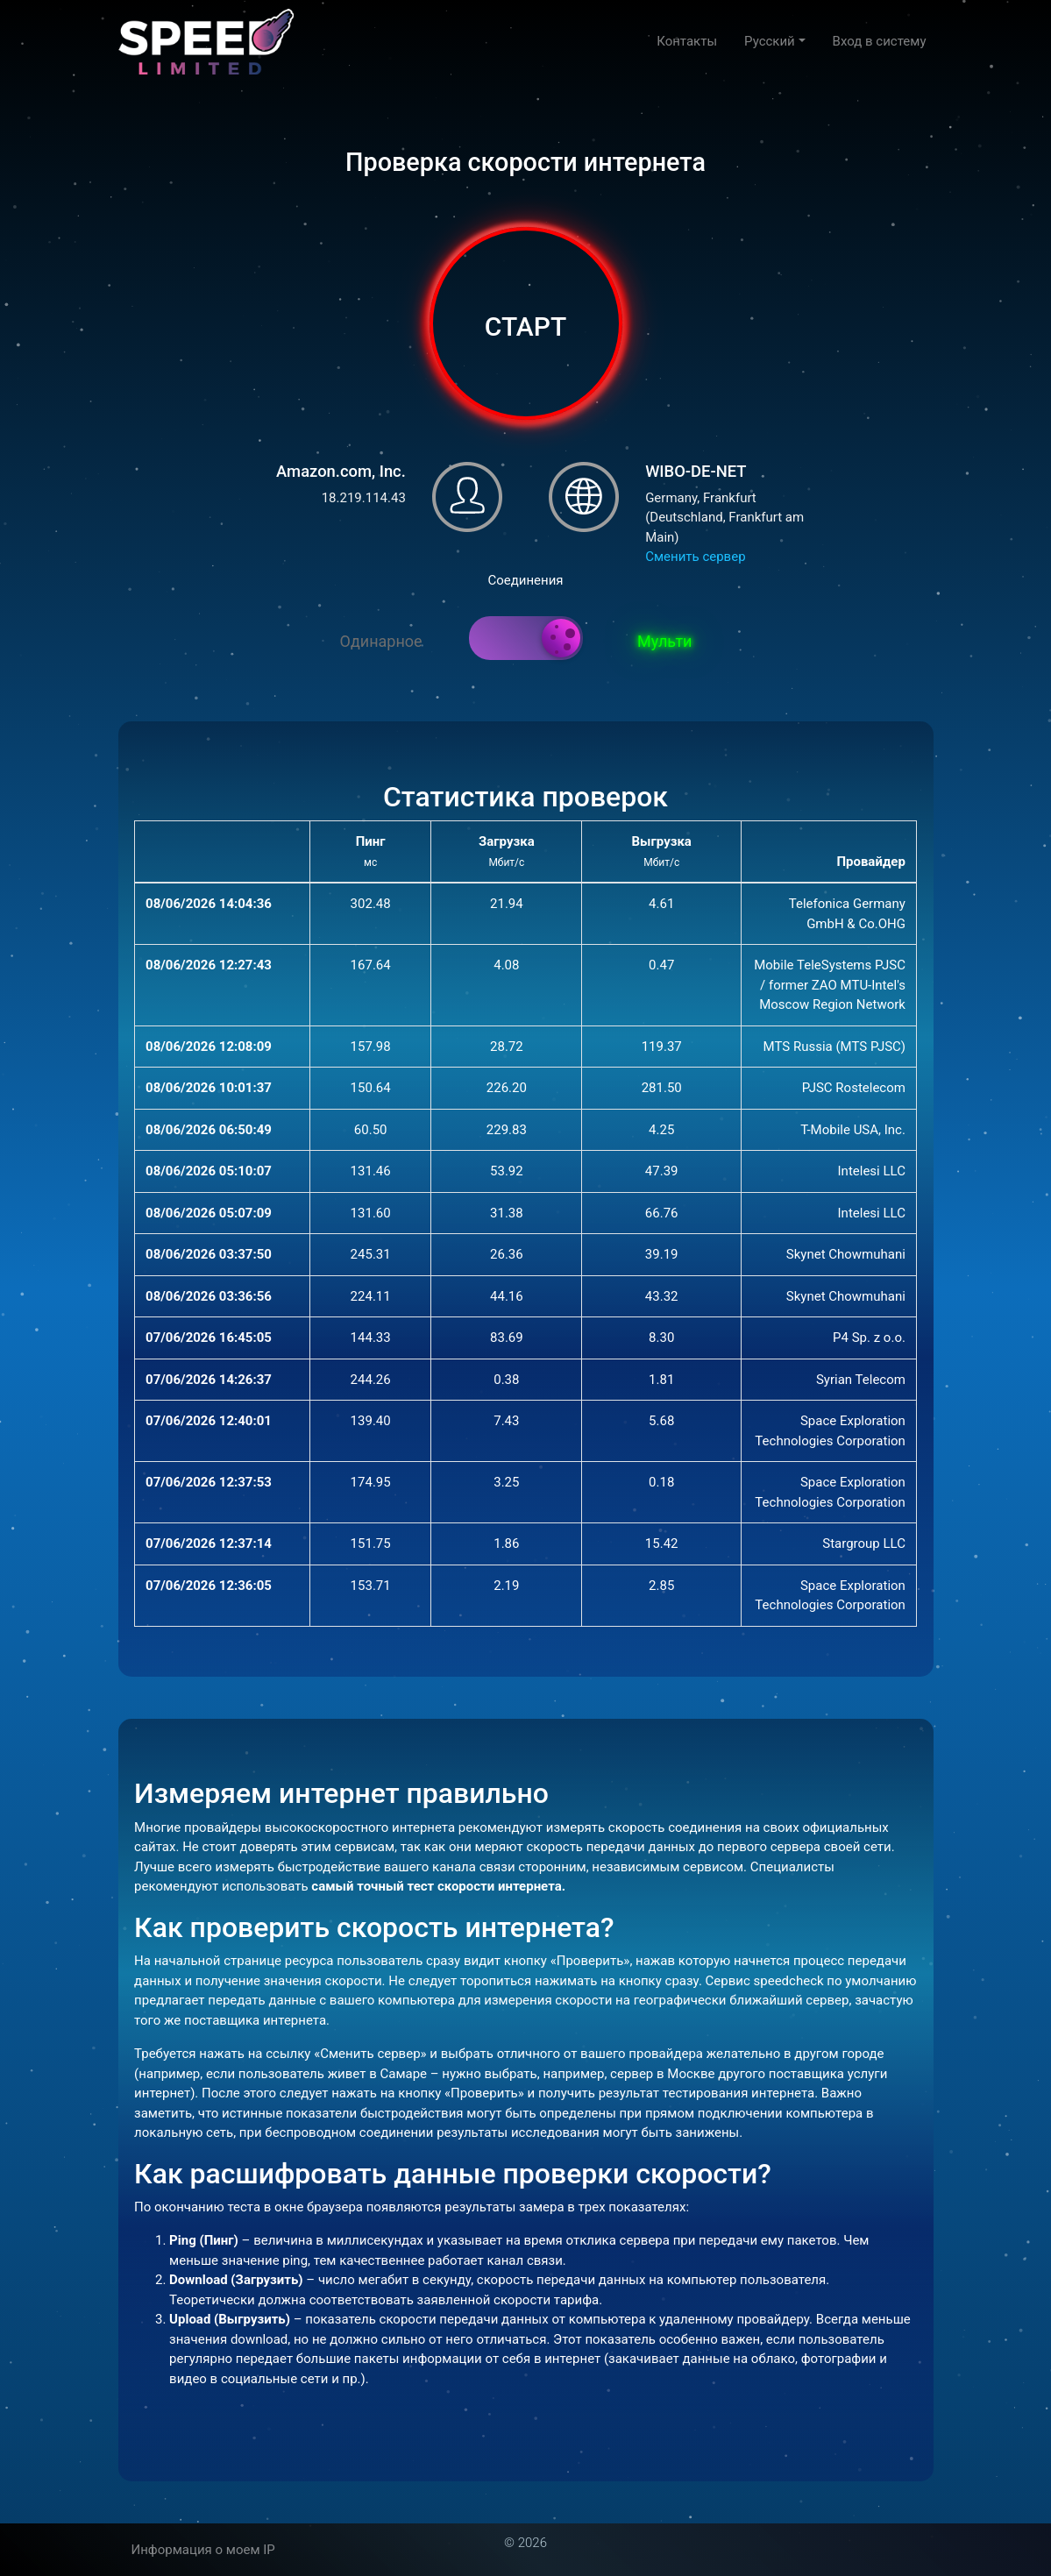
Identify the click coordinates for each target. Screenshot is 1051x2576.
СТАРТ (525, 326)
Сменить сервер (695, 556)
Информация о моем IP (203, 2550)
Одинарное (381, 641)
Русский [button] (769, 41)
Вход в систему (880, 41)
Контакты (687, 41)
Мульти (664, 641)
